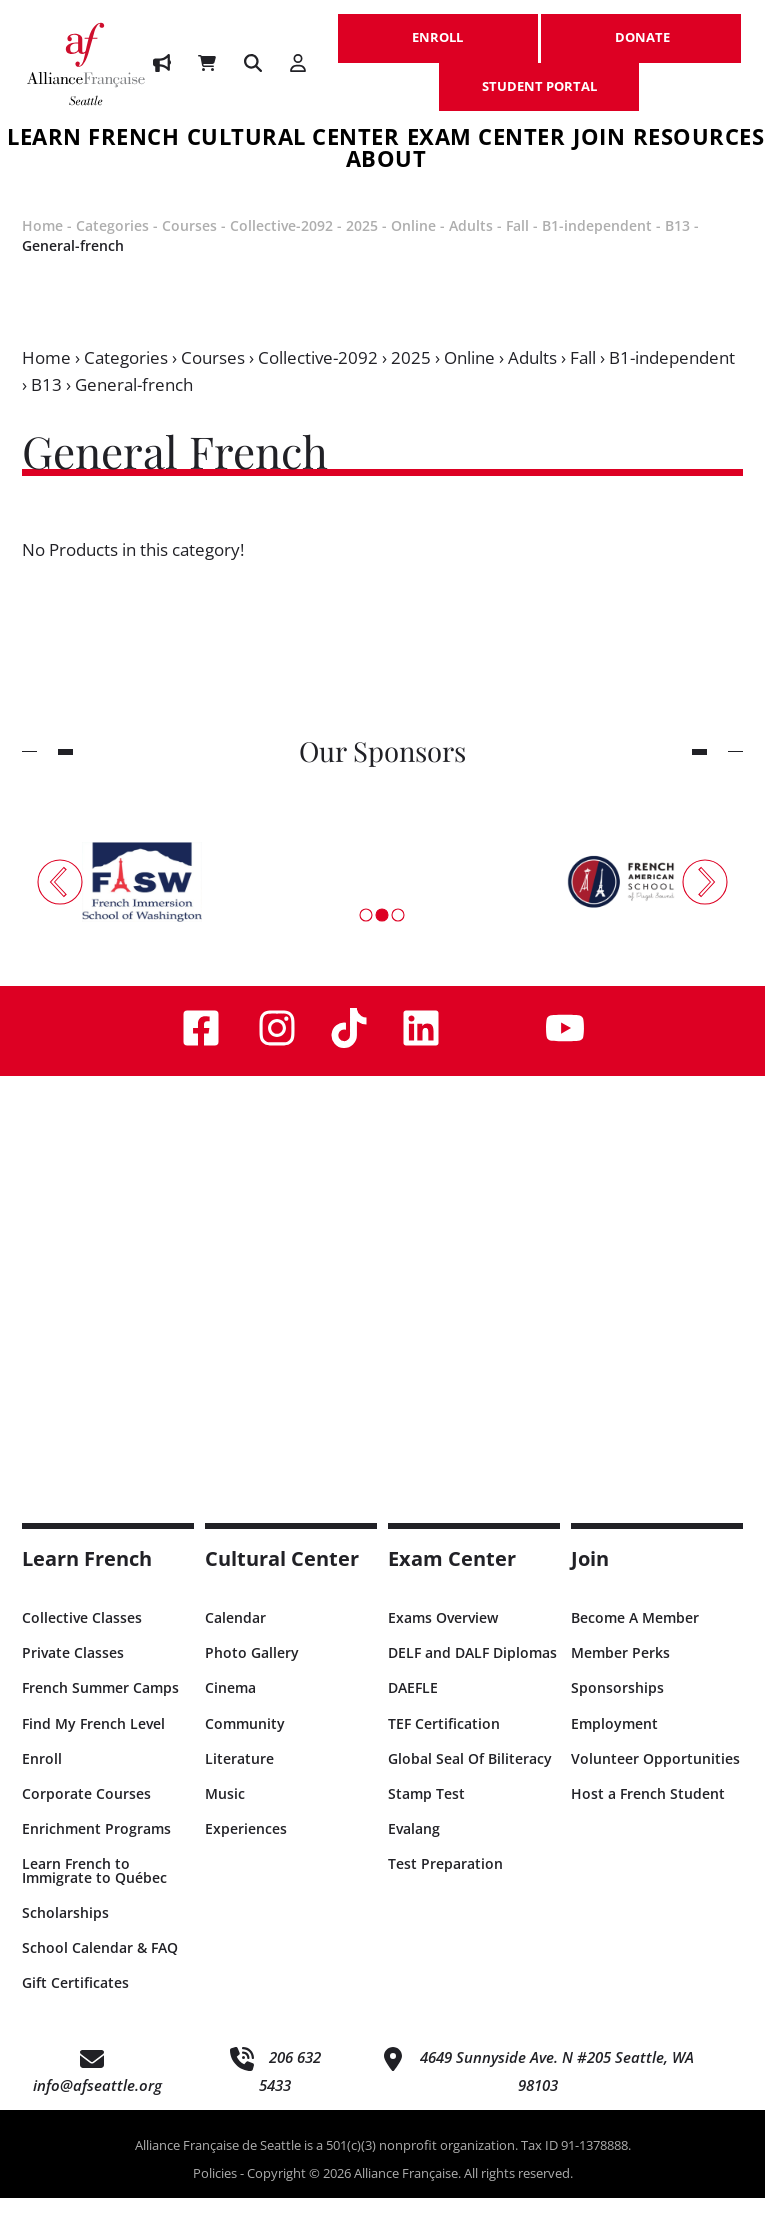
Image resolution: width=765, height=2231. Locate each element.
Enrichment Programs (96, 1861)
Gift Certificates (75, 2015)
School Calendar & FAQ (100, 1980)
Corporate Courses (86, 1826)
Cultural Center (293, 139)
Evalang (414, 1861)
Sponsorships (617, 1720)
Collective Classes (82, 1650)
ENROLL (438, 27)
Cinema (230, 1720)
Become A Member (635, 1650)
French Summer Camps (100, 1720)
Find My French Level (93, 1756)
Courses (189, 258)
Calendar (235, 1650)
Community (245, 1756)
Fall (517, 258)
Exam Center (486, 139)
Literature (239, 1791)
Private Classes (73, 1685)
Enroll (42, 1791)
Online (413, 258)
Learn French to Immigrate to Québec (94, 1903)
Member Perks (620, 1685)
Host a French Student (648, 1826)
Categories (112, 258)
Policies (215, 2206)
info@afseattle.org (97, 2118)
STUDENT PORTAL (539, 76)
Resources (699, 139)
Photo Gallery (252, 1685)
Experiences (246, 1861)
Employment (614, 1756)
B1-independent (597, 258)
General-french (73, 278)
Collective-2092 (281, 258)
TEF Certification (444, 1756)
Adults (471, 258)
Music (225, 1826)
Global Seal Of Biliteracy (470, 1791)
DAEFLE (413, 1720)
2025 (362, 258)
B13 (677, 258)
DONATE (641, 27)
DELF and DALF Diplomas (472, 1685)
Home (42, 258)
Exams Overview (443, 1650)
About (386, 178)
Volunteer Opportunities (655, 1791)
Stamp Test (426, 1826)
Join (599, 139)
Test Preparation (445, 1896)
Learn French (87, 1591)
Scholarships (65, 1945)
